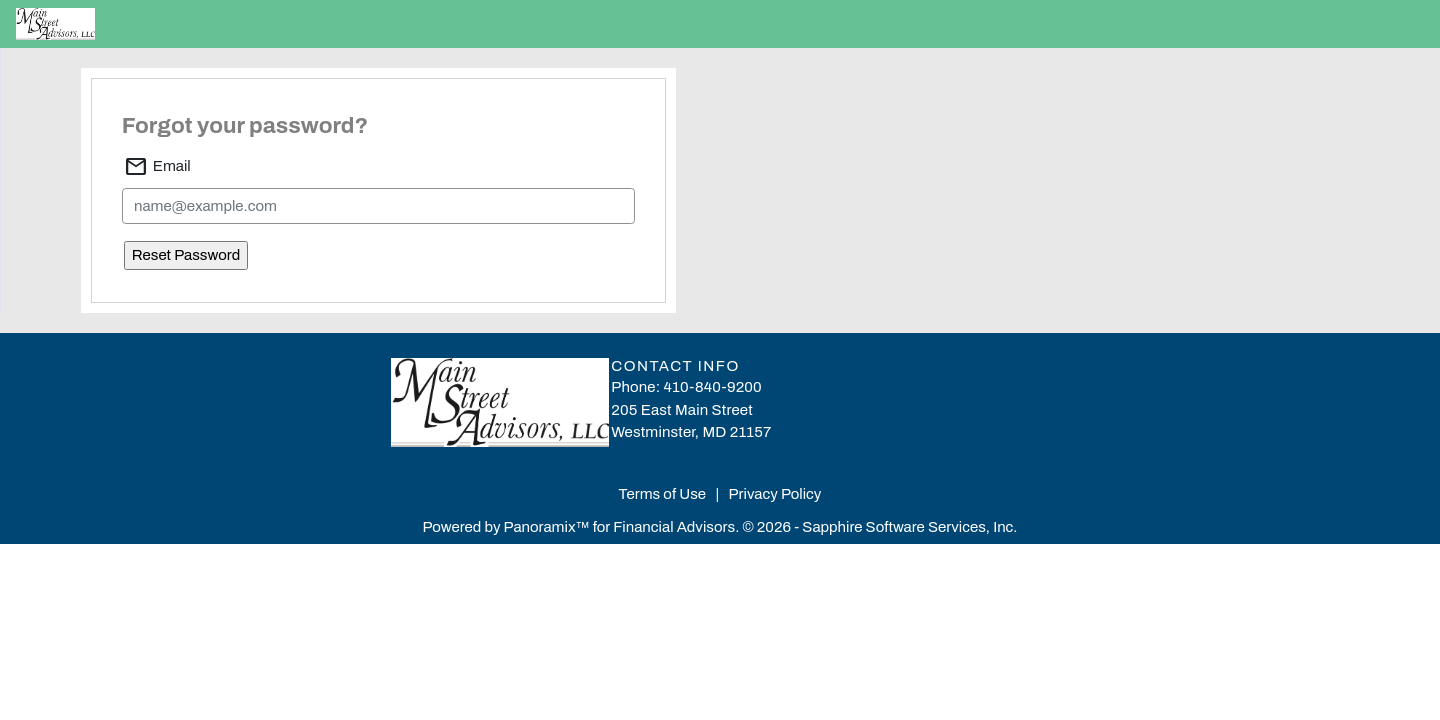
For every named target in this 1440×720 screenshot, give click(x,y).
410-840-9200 (713, 387)
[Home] (96, 24)
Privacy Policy (775, 494)
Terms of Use (664, 494)
